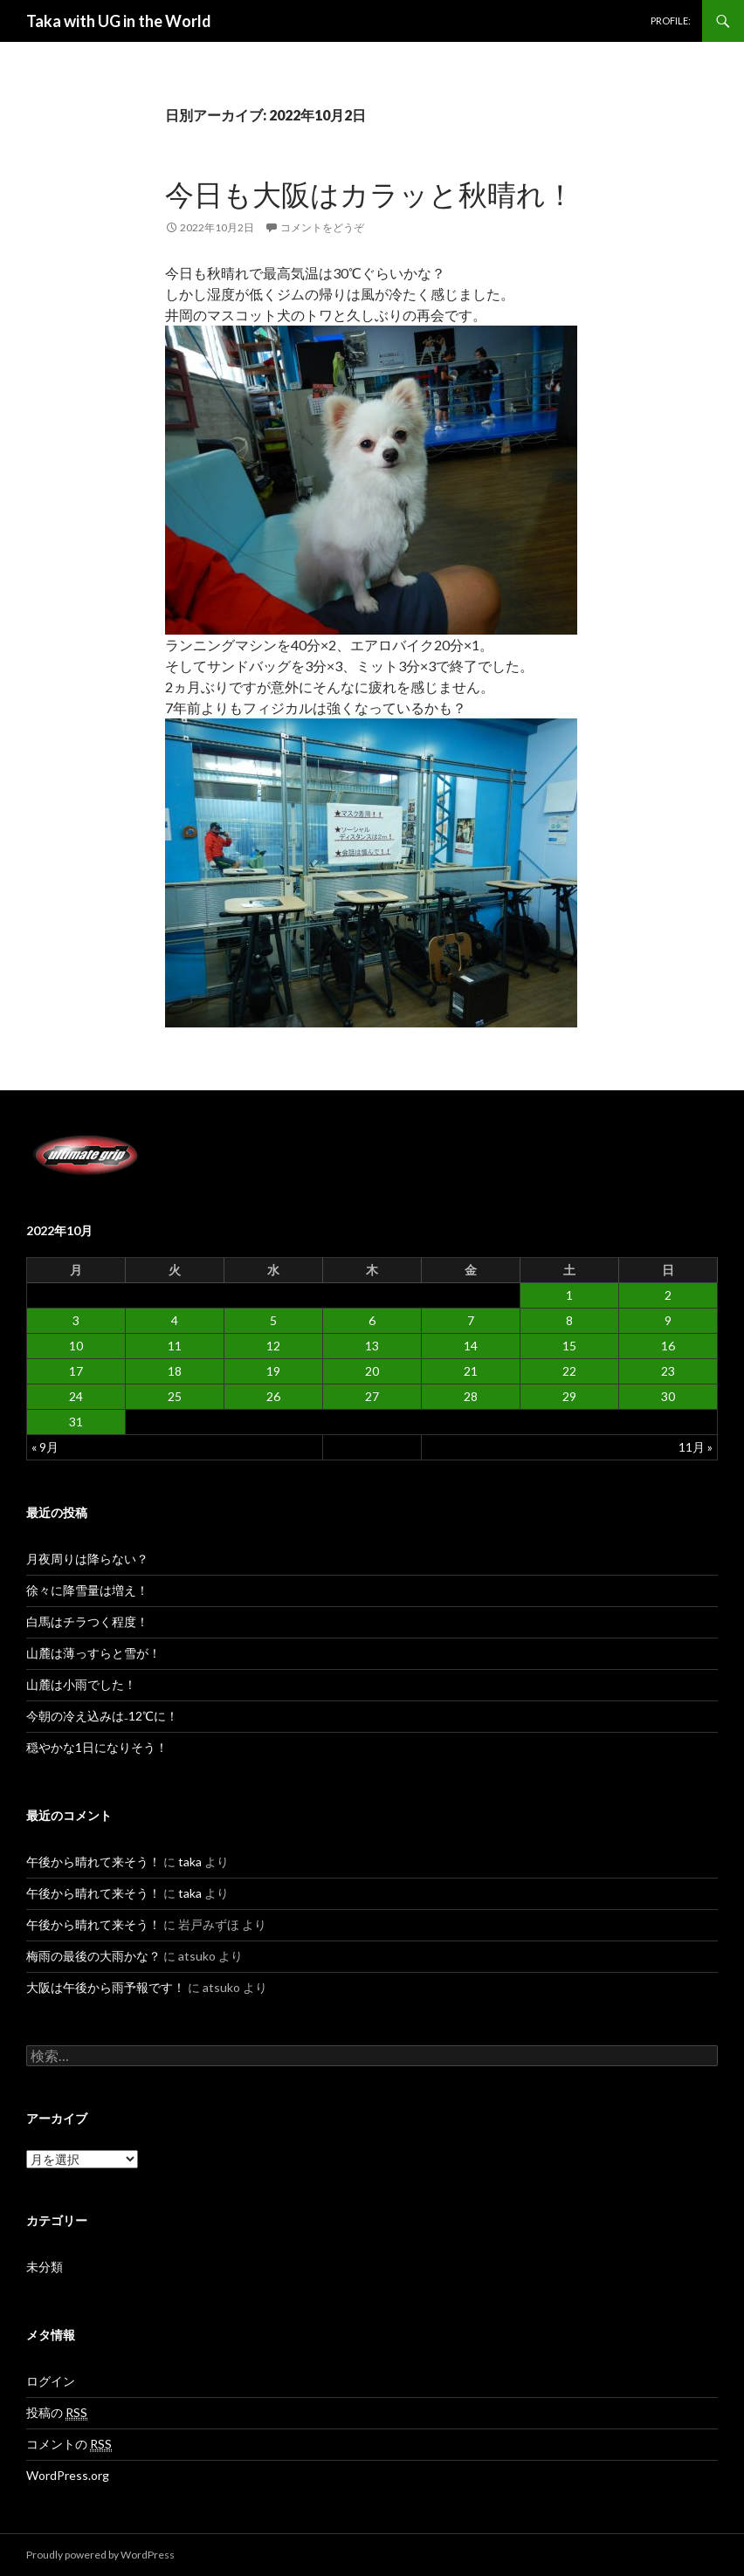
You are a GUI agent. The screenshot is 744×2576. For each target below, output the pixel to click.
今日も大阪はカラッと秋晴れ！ (370, 193)
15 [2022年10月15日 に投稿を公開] (569, 1345)
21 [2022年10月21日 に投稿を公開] (471, 1371)
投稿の (56, 2413)
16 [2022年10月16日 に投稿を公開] (668, 1345)
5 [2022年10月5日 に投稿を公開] (273, 1320)
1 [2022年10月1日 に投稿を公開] (569, 1295)
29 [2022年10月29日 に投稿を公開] (569, 1396)
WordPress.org (67, 2475)
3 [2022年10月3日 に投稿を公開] (75, 1320)
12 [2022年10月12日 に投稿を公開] (273, 1345)
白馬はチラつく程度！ (87, 1621)
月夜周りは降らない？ (87, 1558)
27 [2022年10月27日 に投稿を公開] (372, 1396)
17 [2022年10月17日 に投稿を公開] (76, 1371)
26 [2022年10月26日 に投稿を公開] (273, 1396)
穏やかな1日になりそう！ (97, 1747)
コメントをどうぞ (322, 227)
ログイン (50, 2380)
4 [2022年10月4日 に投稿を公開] (174, 1320)
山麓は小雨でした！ (81, 1684)
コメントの (69, 2444)
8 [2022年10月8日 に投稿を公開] (569, 1320)
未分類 (44, 2266)
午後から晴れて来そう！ (93, 1861)
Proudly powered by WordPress (100, 2554)
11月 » (696, 1446)
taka (190, 1861)
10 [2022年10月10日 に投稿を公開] (76, 1345)
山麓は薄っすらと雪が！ (93, 1652)
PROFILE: (671, 20)
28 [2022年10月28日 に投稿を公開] (471, 1396)
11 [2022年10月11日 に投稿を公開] (175, 1345)
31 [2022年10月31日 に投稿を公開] (76, 1421)
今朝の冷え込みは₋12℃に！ (102, 1715)
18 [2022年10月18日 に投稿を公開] (175, 1371)
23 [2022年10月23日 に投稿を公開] (668, 1371)
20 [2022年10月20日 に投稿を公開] (372, 1371)
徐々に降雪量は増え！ (87, 1590)
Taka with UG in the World (118, 21)
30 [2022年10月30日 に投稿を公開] (668, 1396)
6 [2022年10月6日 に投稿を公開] (372, 1320)
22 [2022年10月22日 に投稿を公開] (569, 1371)
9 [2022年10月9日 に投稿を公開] (668, 1320)
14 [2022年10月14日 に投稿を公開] (471, 1345)
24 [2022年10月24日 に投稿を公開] (76, 1396)
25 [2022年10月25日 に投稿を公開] (175, 1396)
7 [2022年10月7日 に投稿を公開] (470, 1320)
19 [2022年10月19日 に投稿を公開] (273, 1371)
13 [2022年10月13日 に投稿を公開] (372, 1345)
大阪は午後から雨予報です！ (105, 1987)
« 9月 (45, 1446)
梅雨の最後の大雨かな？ (93, 1955)
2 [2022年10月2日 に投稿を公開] (668, 1295)
